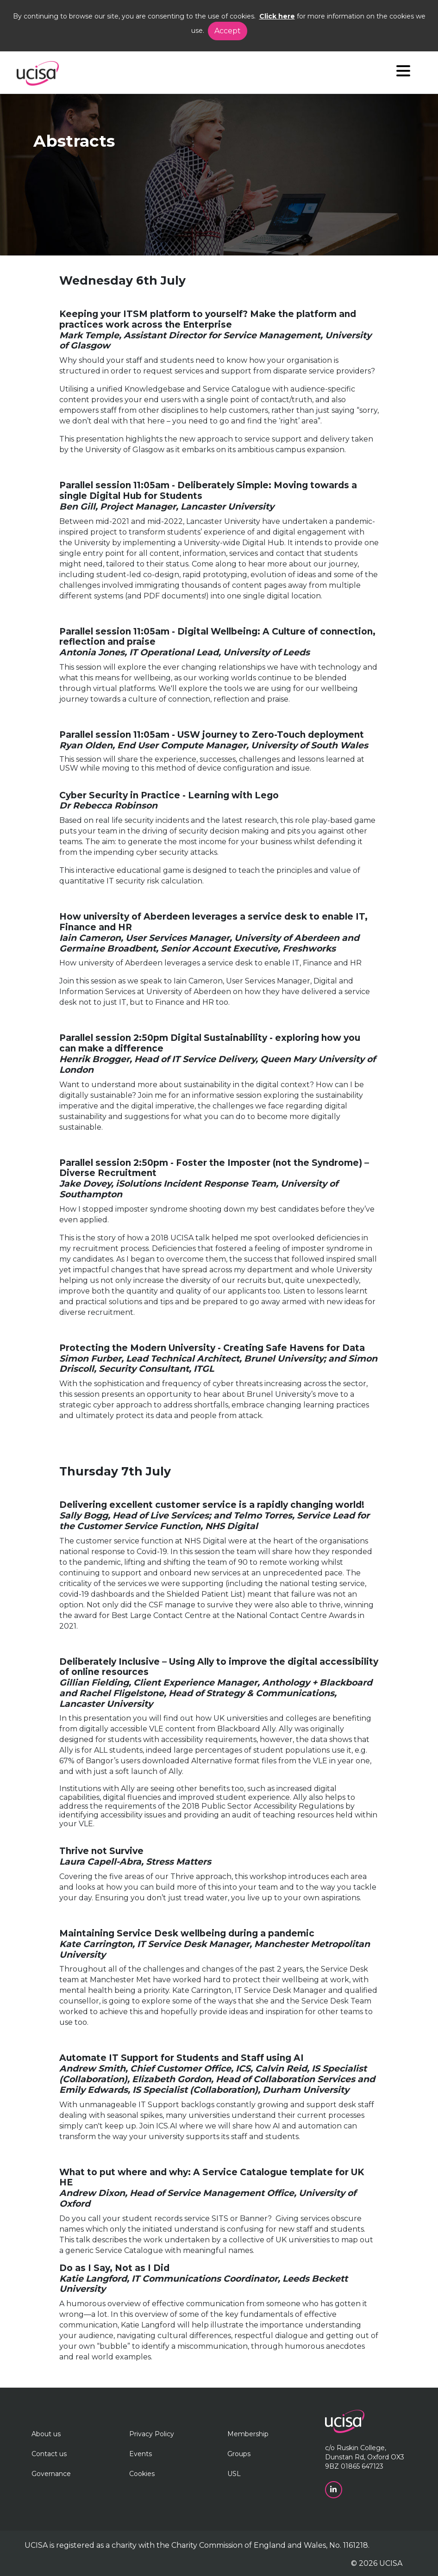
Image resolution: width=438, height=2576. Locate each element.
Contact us (49, 2454)
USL (234, 2474)
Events (140, 2454)
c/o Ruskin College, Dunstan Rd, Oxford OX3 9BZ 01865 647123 (364, 2457)
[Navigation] (403, 73)
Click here (277, 16)
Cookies (142, 2474)
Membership (248, 2434)
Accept (227, 30)
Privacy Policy (151, 2434)
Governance (51, 2474)
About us (46, 2434)
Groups (238, 2454)
